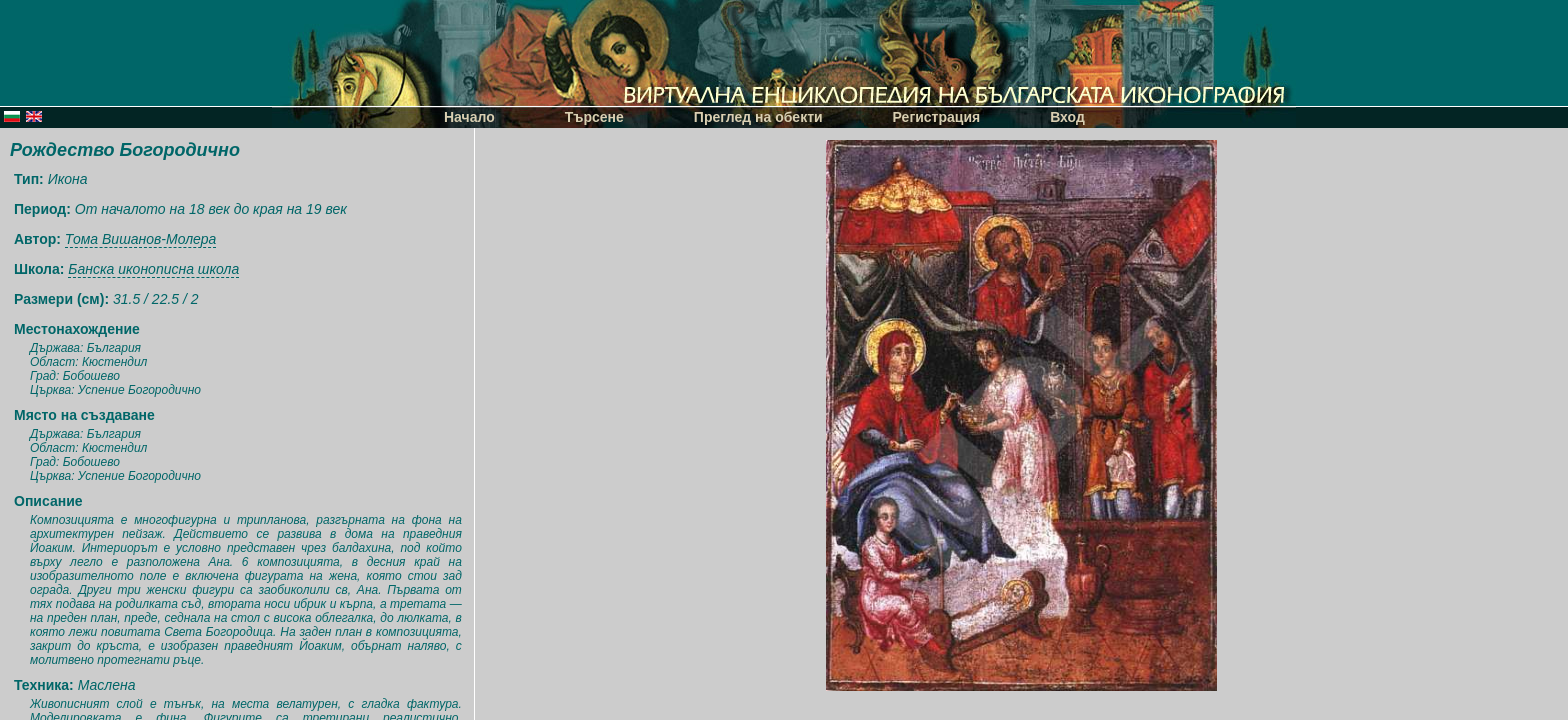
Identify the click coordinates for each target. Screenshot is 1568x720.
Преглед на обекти (758, 117)
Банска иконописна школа (153, 269)
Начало (469, 117)
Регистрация (937, 117)
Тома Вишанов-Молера (141, 239)
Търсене (594, 117)
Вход (1067, 117)
